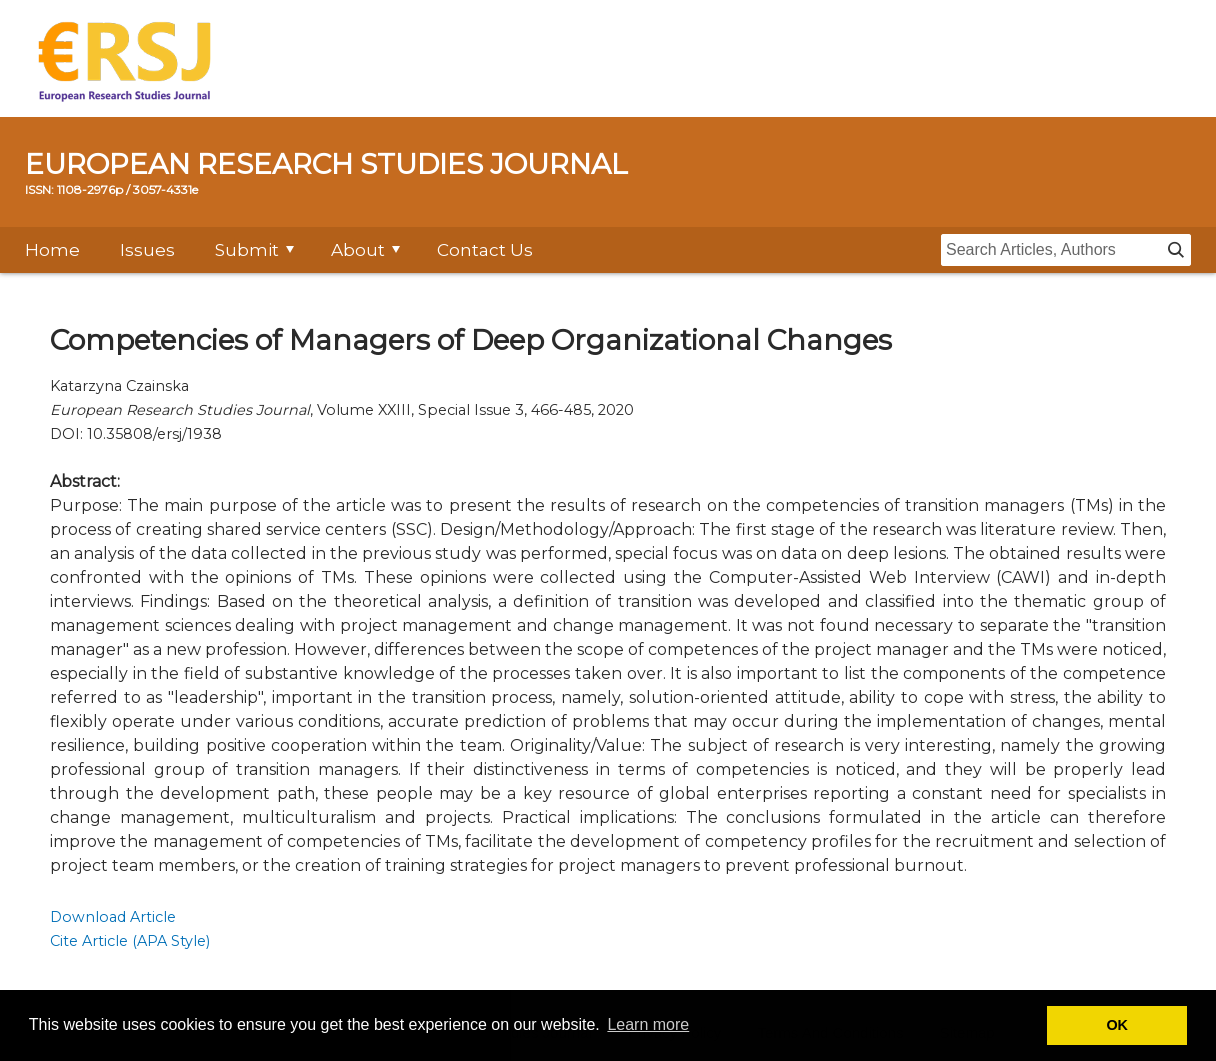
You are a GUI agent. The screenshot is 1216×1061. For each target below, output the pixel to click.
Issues (147, 250)
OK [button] (1117, 1025)
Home (52, 250)
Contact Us (485, 250)
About (358, 250)
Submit (247, 250)
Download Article (113, 917)
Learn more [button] (648, 1024)
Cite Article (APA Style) (130, 941)
